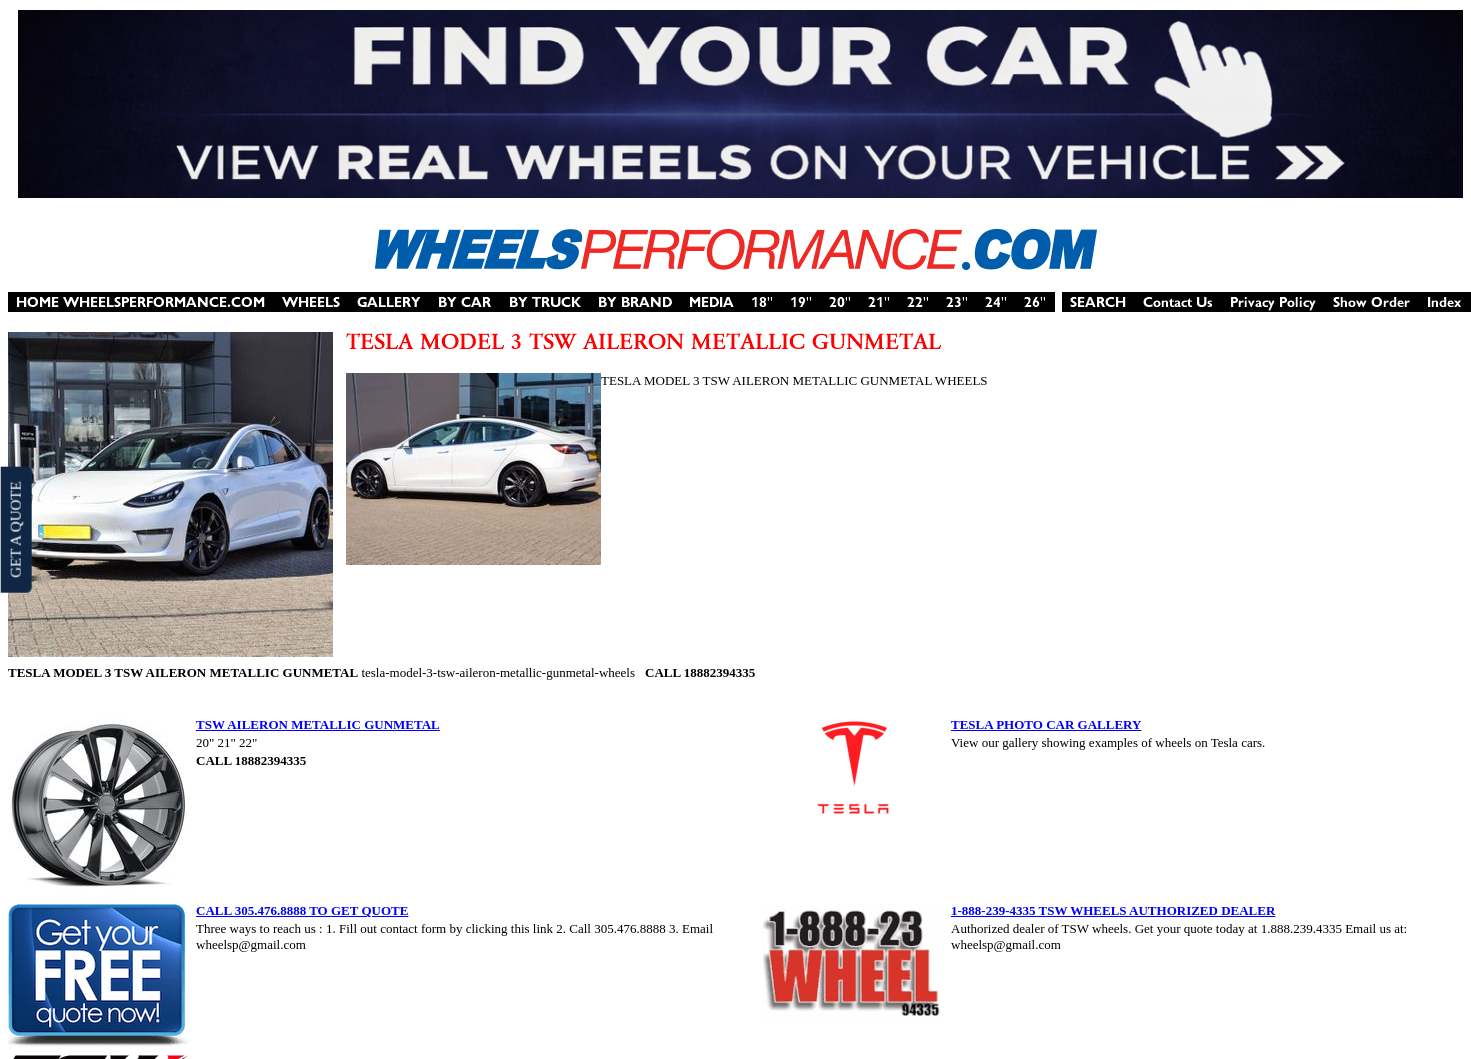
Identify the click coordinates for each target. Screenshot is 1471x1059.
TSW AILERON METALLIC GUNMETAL (318, 724)
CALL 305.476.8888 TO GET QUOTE (302, 910)
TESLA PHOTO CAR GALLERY (1046, 724)
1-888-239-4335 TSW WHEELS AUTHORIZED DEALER (1113, 910)
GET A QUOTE (15, 529)
